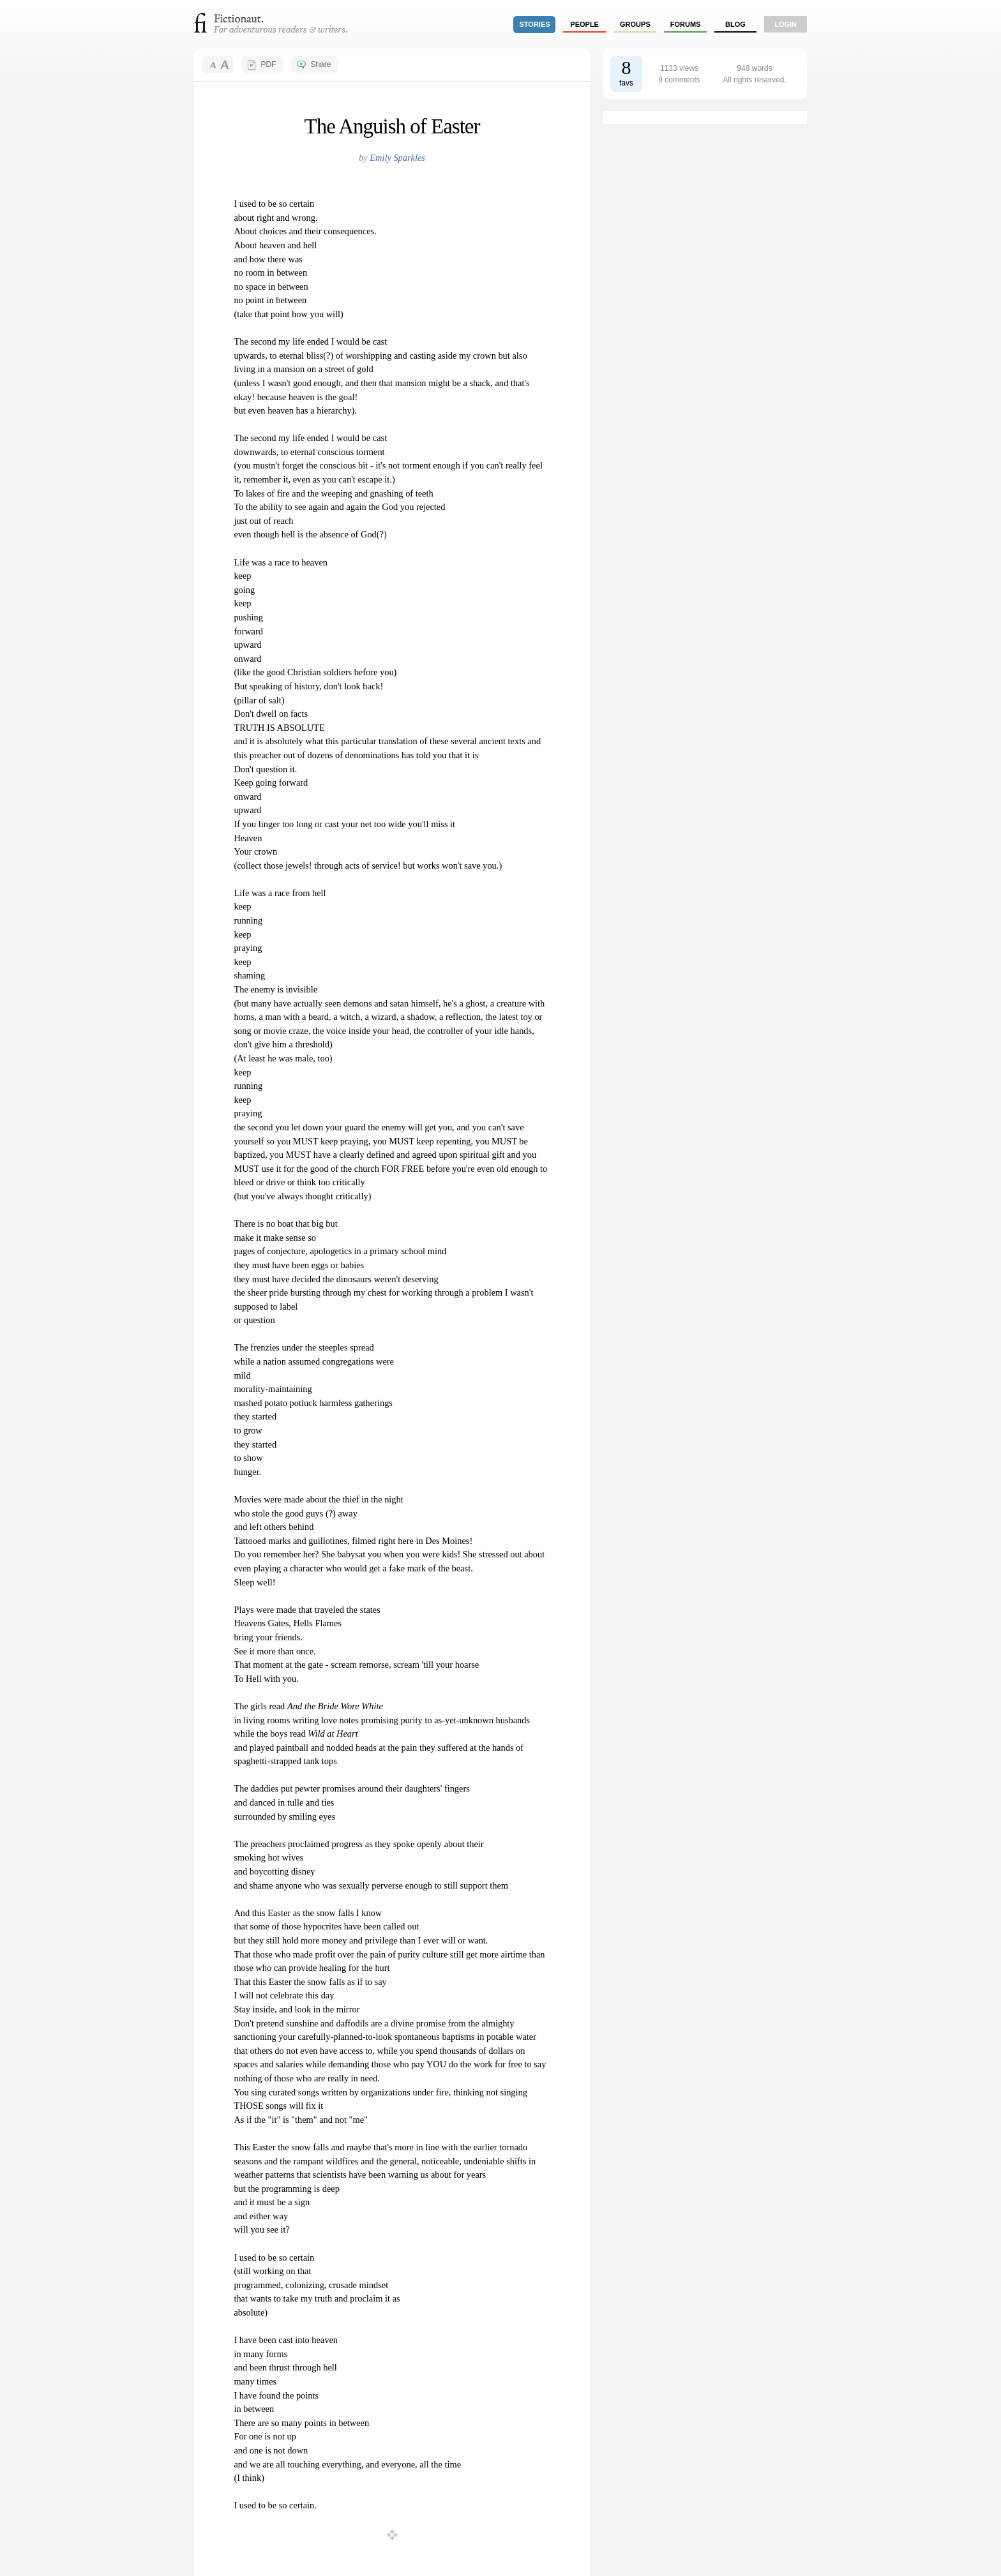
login (785, 24)
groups (635, 24)
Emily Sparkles (397, 158)
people (584, 24)
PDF (268, 64)
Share (320, 64)
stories (535, 24)
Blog (735, 24)
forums (685, 24)
